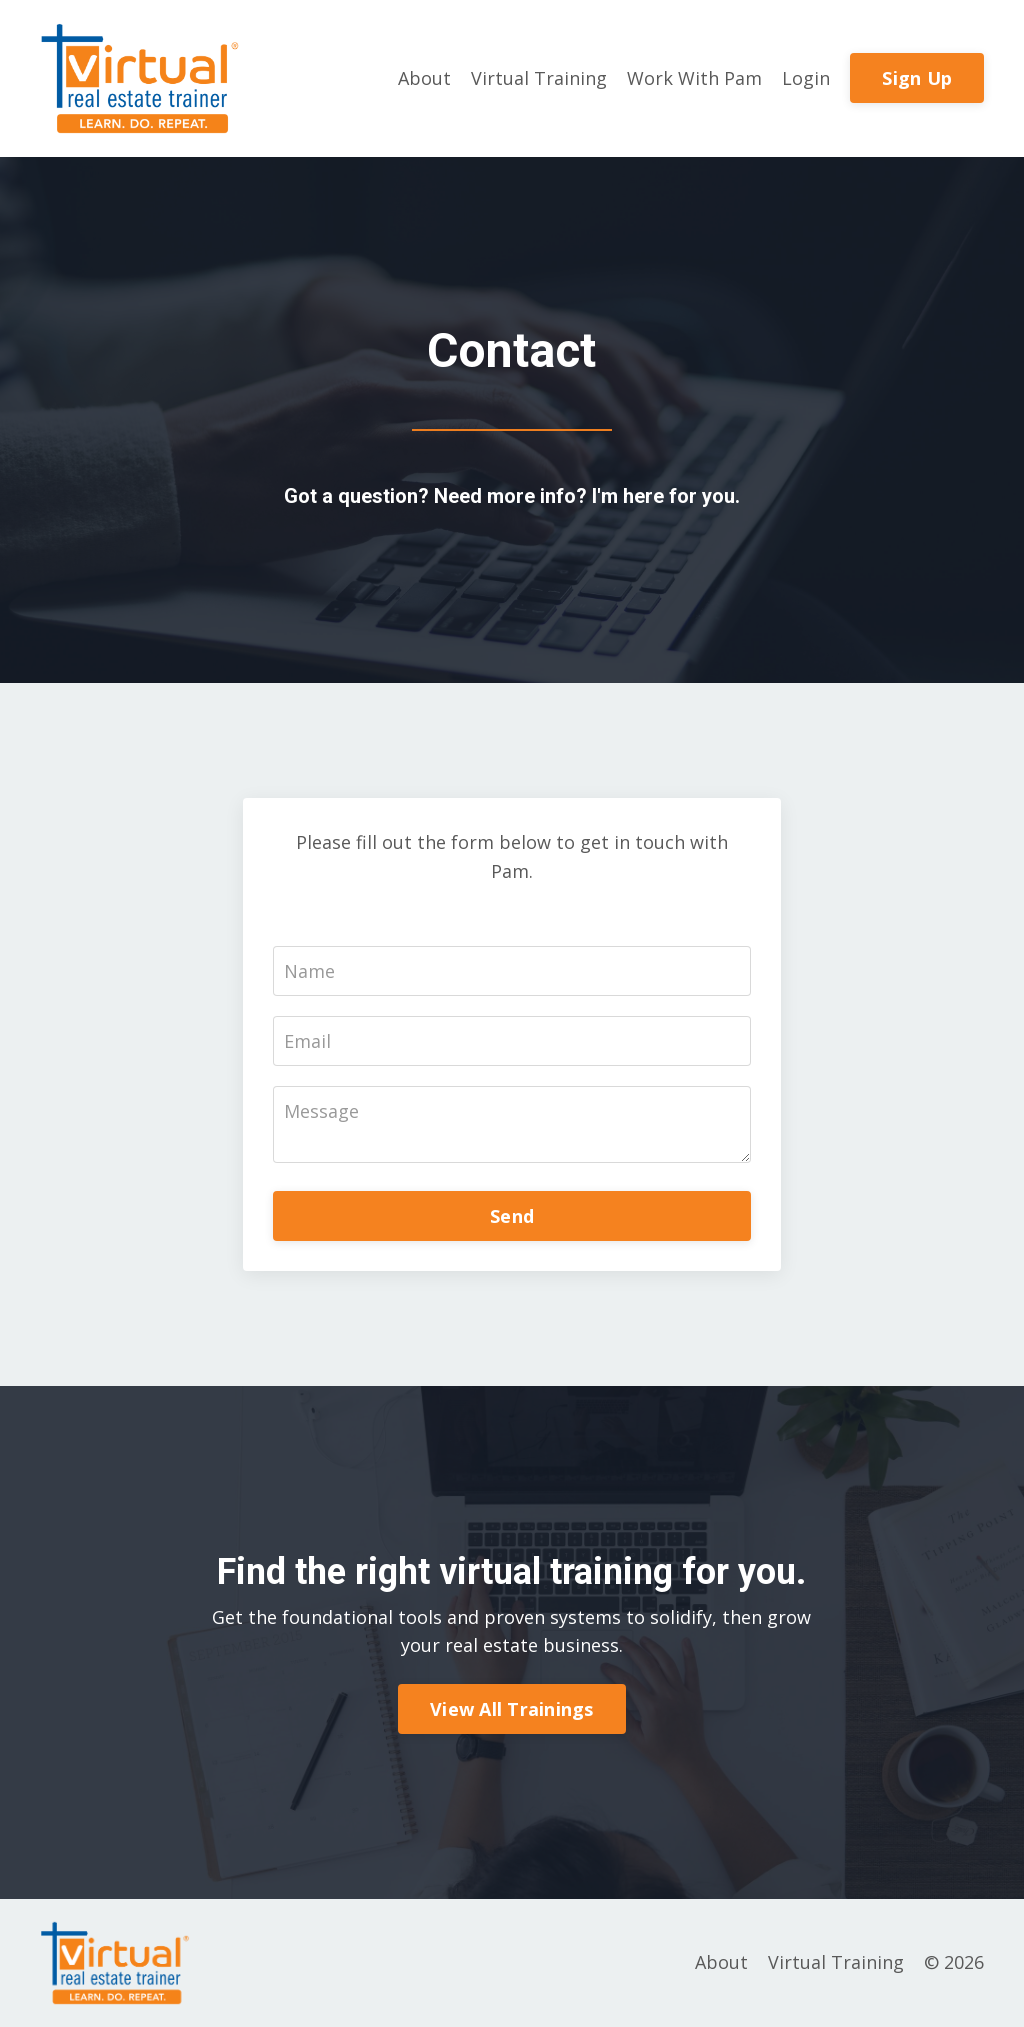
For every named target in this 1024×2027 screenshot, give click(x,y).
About (424, 78)
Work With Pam (694, 78)
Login (806, 78)
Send (512, 1216)
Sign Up (917, 78)
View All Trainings (512, 1709)
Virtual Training (539, 78)
